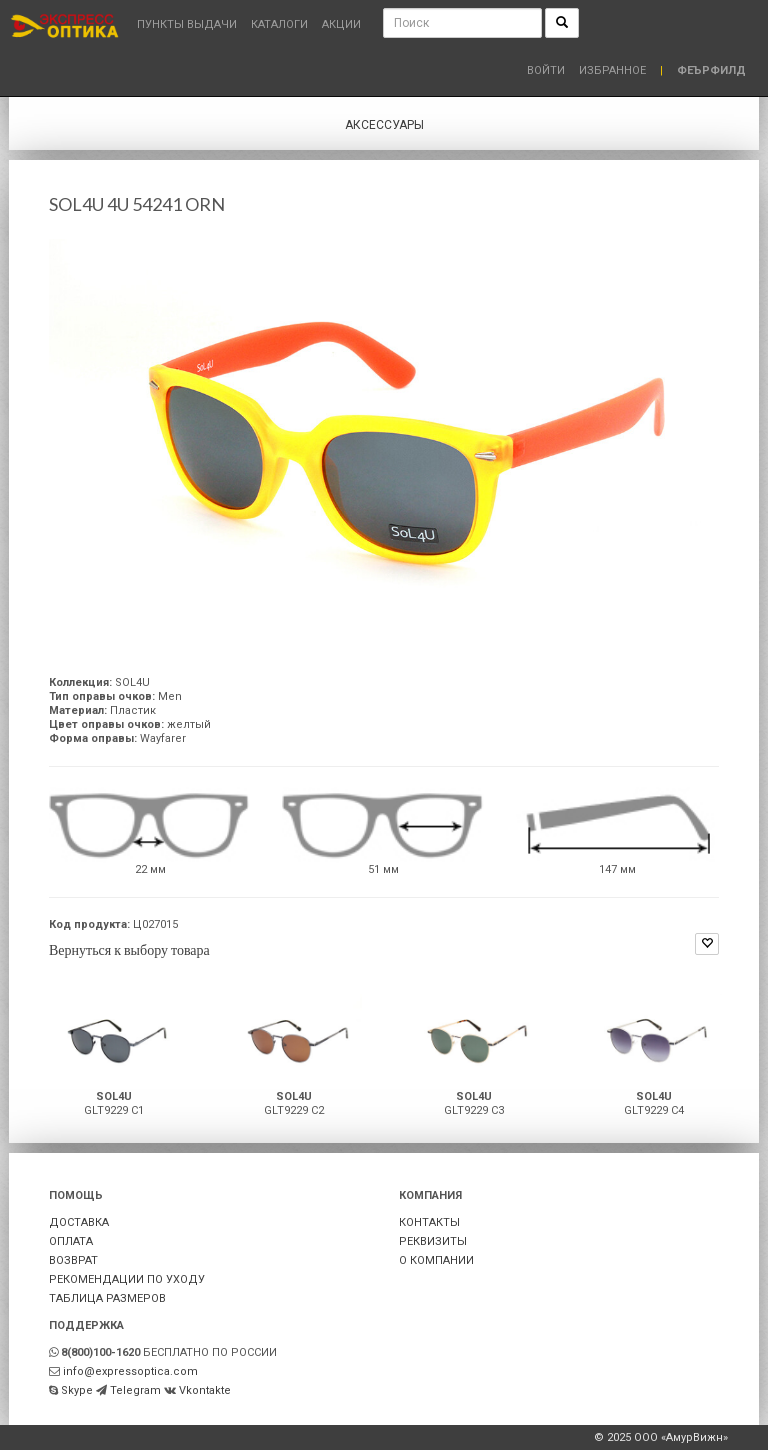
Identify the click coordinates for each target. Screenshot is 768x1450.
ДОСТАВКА (79, 1222)
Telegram (135, 1390)
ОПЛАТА (71, 1241)
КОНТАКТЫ (429, 1222)
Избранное (612, 70)
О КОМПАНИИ (436, 1260)
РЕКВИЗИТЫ (433, 1241)
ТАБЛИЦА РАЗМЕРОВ (107, 1298)
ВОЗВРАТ (73, 1260)
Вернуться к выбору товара (129, 949)
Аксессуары (384, 125)
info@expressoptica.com (130, 1371)
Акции (341, 24)
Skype (77, 1390)
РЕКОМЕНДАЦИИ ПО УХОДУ (127, 1279)
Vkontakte (205, 1390)
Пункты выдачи (187, 24)
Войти (546, 70)
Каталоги (279, 24)
